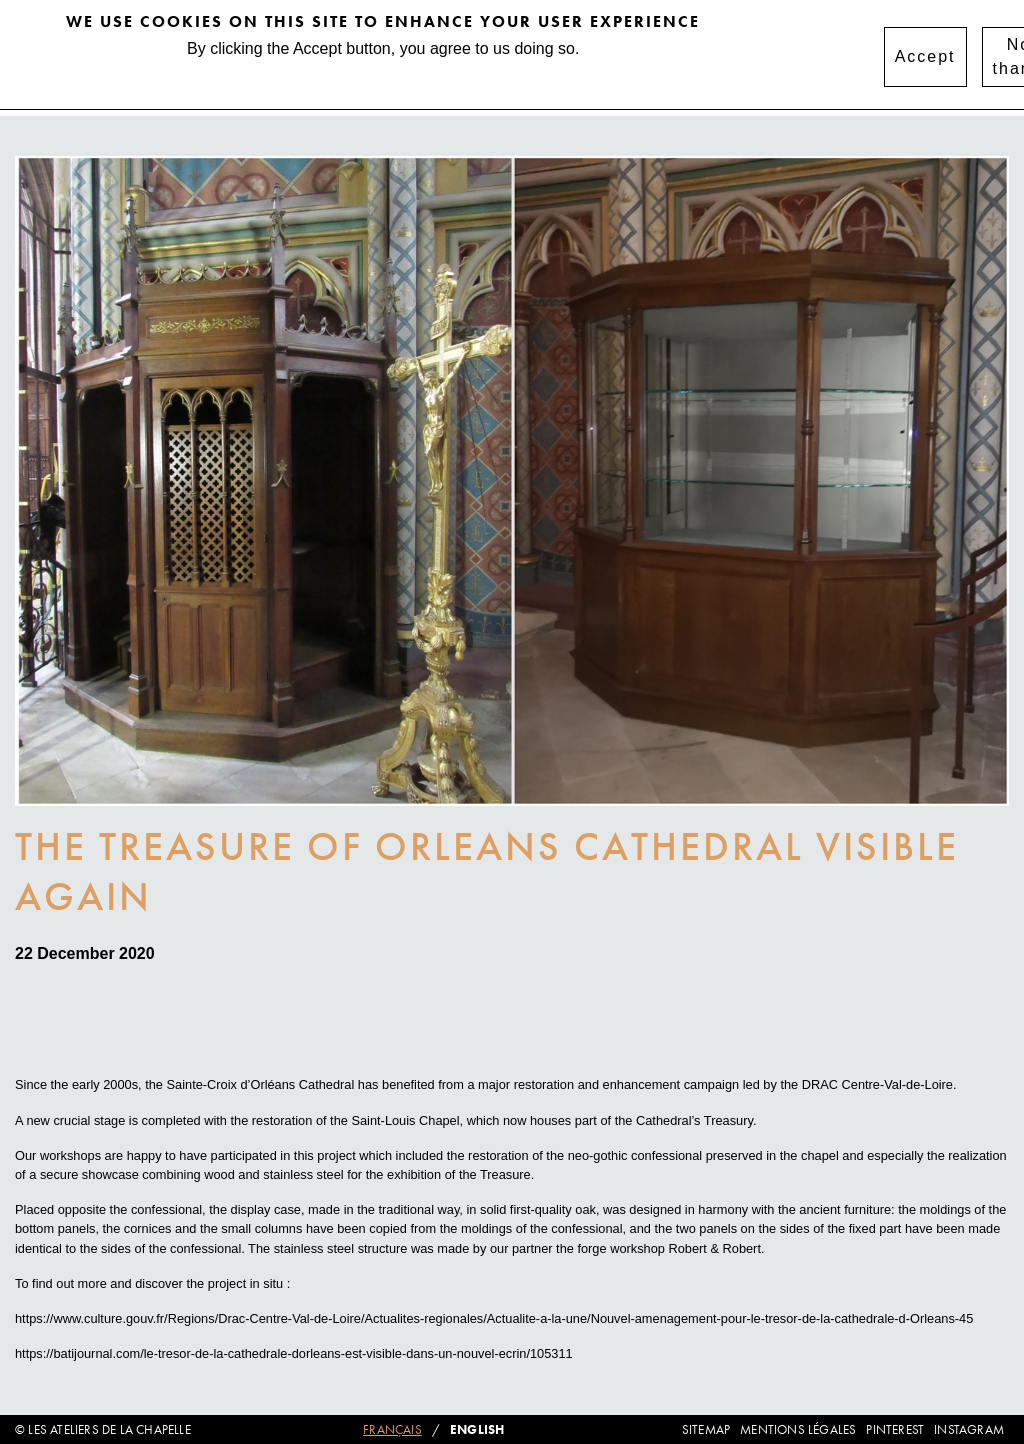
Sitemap (706, 1429)
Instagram (969, 1429)
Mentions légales (798, 1429)
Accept (925, 49)
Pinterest (895, 1429)
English (477, 1429)
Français (392, 1429)
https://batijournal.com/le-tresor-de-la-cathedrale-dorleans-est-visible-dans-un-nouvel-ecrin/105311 (294, 1353)
